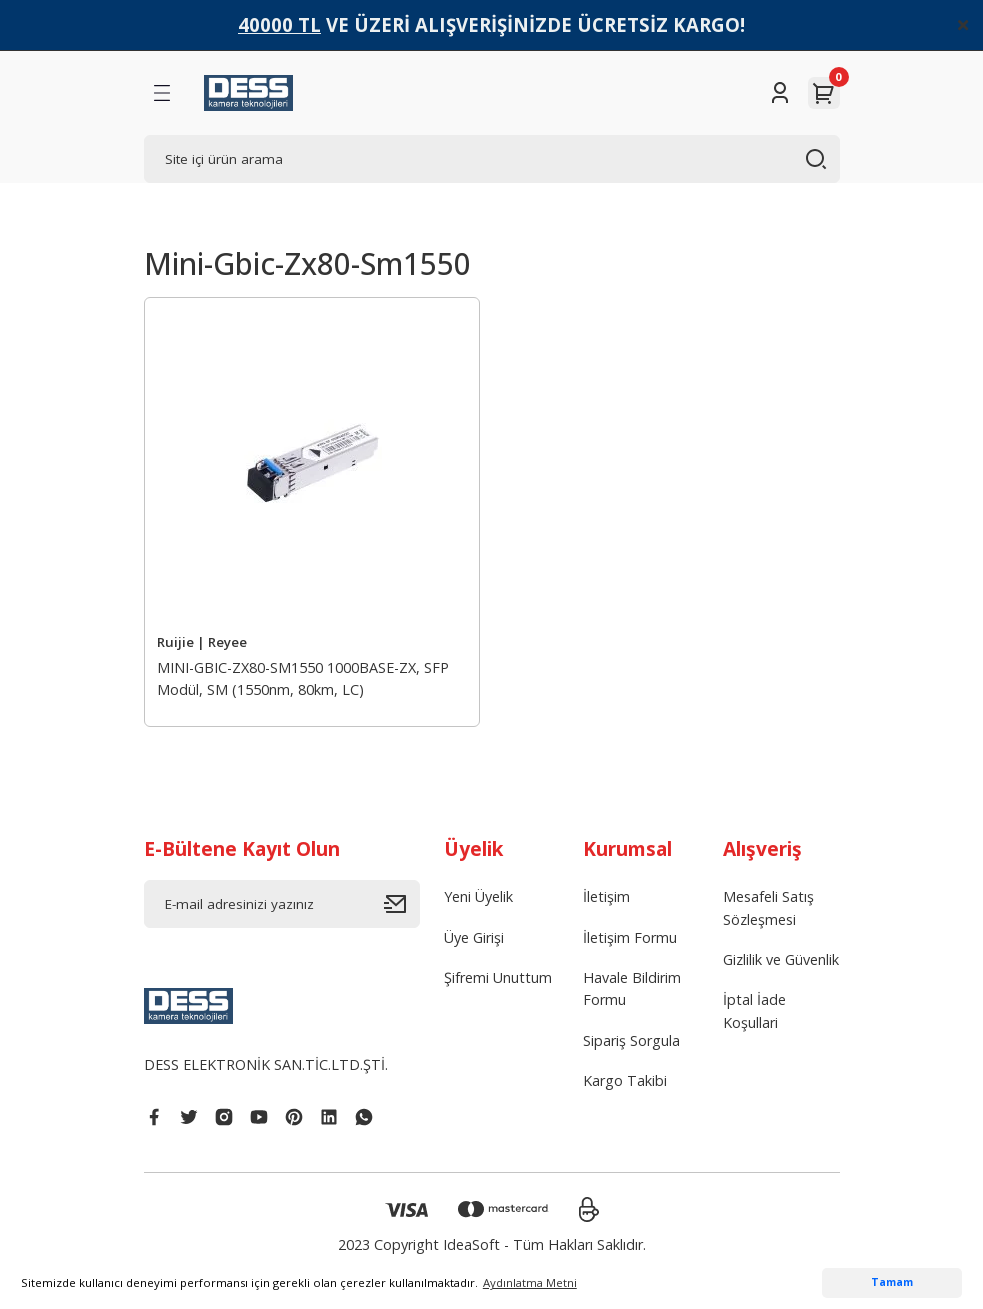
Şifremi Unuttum (498, 977)
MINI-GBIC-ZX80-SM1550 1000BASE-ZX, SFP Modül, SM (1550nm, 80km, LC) (303, 678)
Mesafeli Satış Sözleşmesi (768, 907)
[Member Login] (780, 93)
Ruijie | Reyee (202, 642)
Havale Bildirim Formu (632, 988)
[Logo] (248, 93)
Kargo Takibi (625, 1080)
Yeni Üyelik (478, 896)
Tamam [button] (892, 1282)
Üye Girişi (474, 937)
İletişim (606, 896)
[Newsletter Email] (282, 904)
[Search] (492, 159)
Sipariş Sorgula (631, 1040)
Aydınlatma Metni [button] (530, 1282)
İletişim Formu (630, 937)
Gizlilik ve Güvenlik (781, 959)
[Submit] (402, 904)
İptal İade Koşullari (754, 1010)
